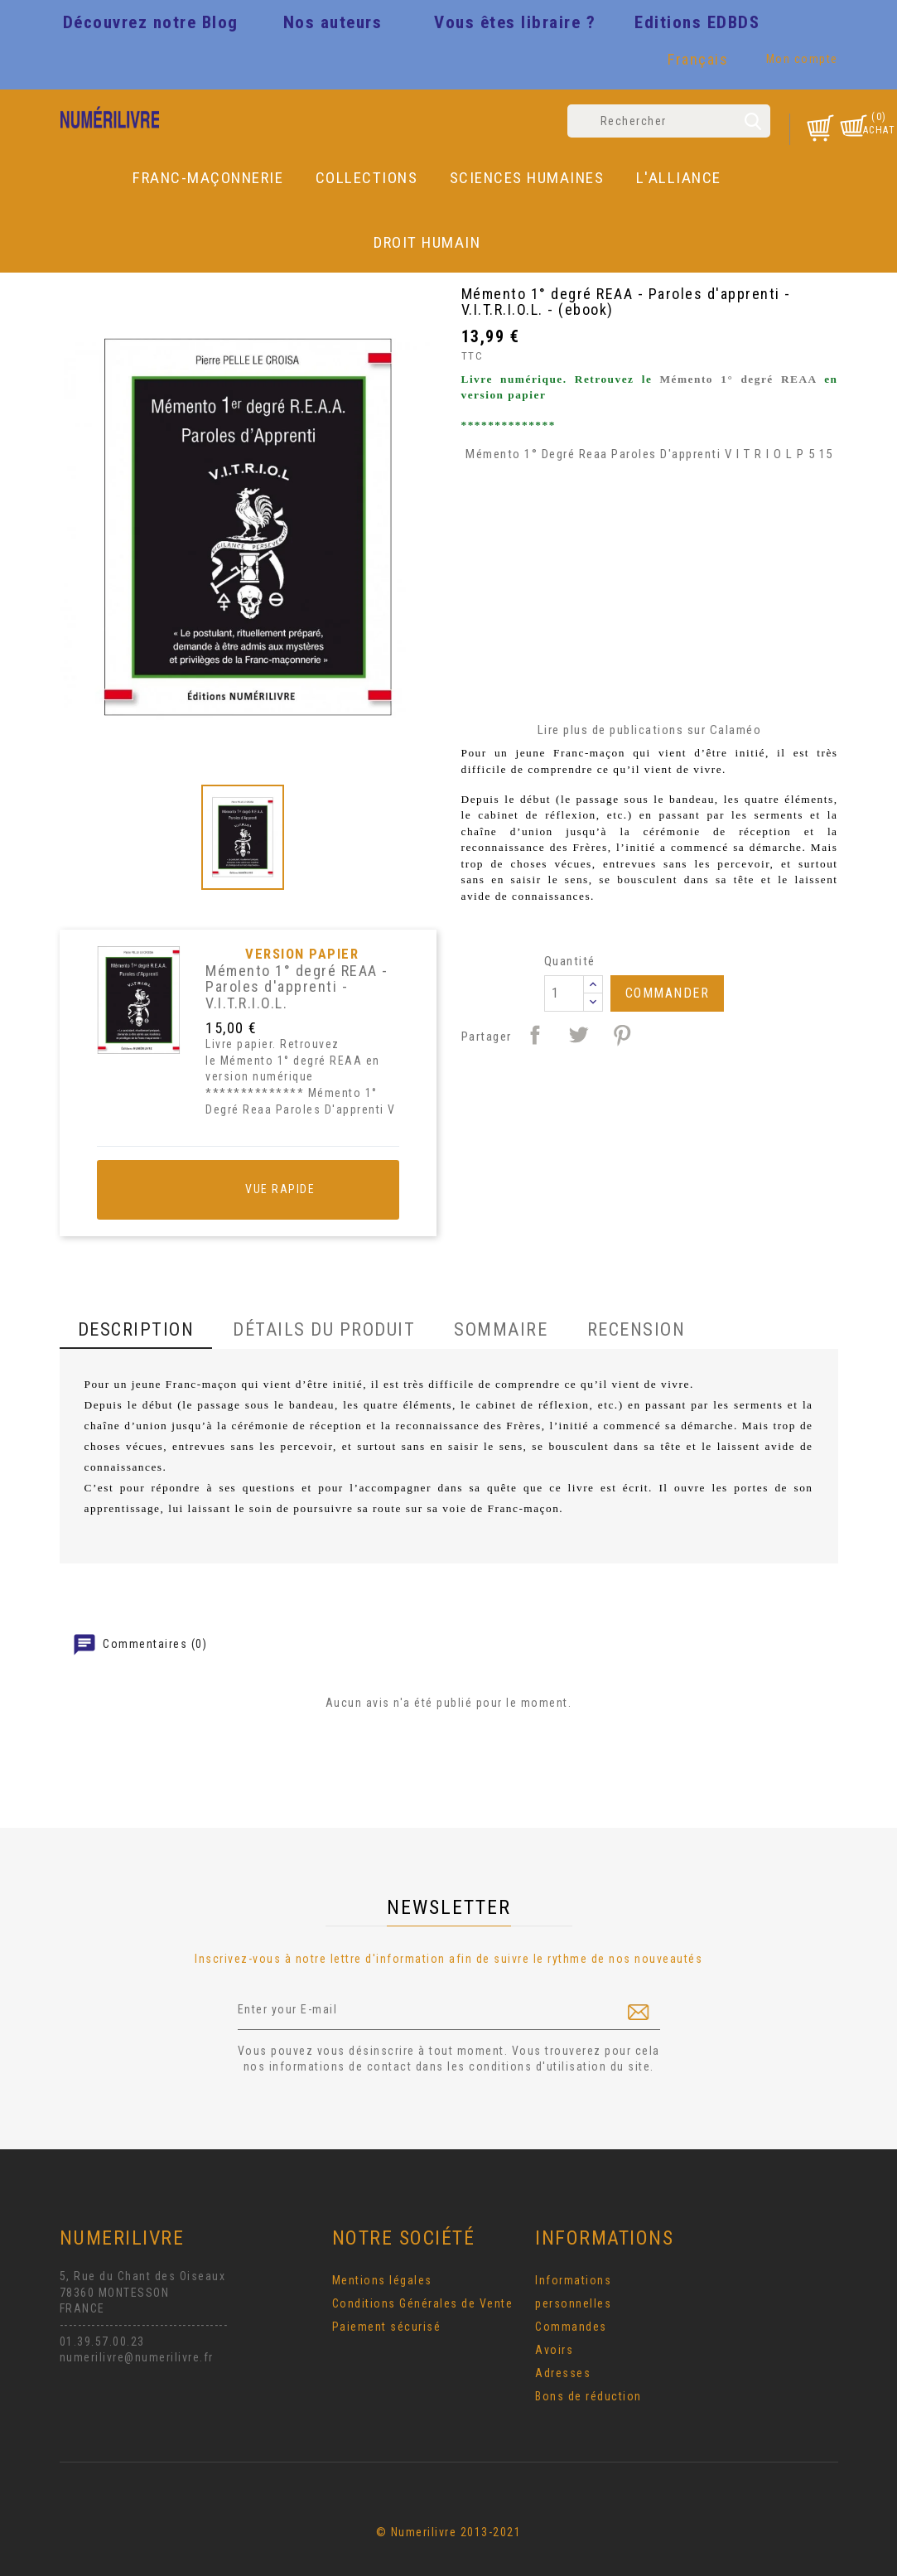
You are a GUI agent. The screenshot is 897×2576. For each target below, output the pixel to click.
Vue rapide (248, 1190)
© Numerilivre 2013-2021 (449, 2532)
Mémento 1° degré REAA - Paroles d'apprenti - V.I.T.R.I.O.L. (296, 987)
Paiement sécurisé (386, 2326)
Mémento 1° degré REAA (738, 379)
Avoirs (554, 2349)
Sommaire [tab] (500, 1329)
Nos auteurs (333, 22)
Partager (535, 1034)
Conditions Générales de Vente (423, 2303)
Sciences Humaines (527, 177)
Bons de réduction (588, 2396)
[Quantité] (564, 993)
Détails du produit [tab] (324, 1329)
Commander (667, 993)
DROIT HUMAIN (427, 242)
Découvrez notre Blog (151, 22)
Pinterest (622, 1034)
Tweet (578, 1034)
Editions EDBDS (697, 22)
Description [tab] (136, 1329)
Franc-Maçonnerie (208, 177)
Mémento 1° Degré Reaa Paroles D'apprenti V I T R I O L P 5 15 (649, 454)
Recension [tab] (636, 1329)
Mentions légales (382, 2280)
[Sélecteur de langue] (700, 62)
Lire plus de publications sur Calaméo (650, 730)
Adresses (563, 2373)
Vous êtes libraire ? (515, 22)
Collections (367, 177)
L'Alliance (678, 177)
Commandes (571, 2326)
